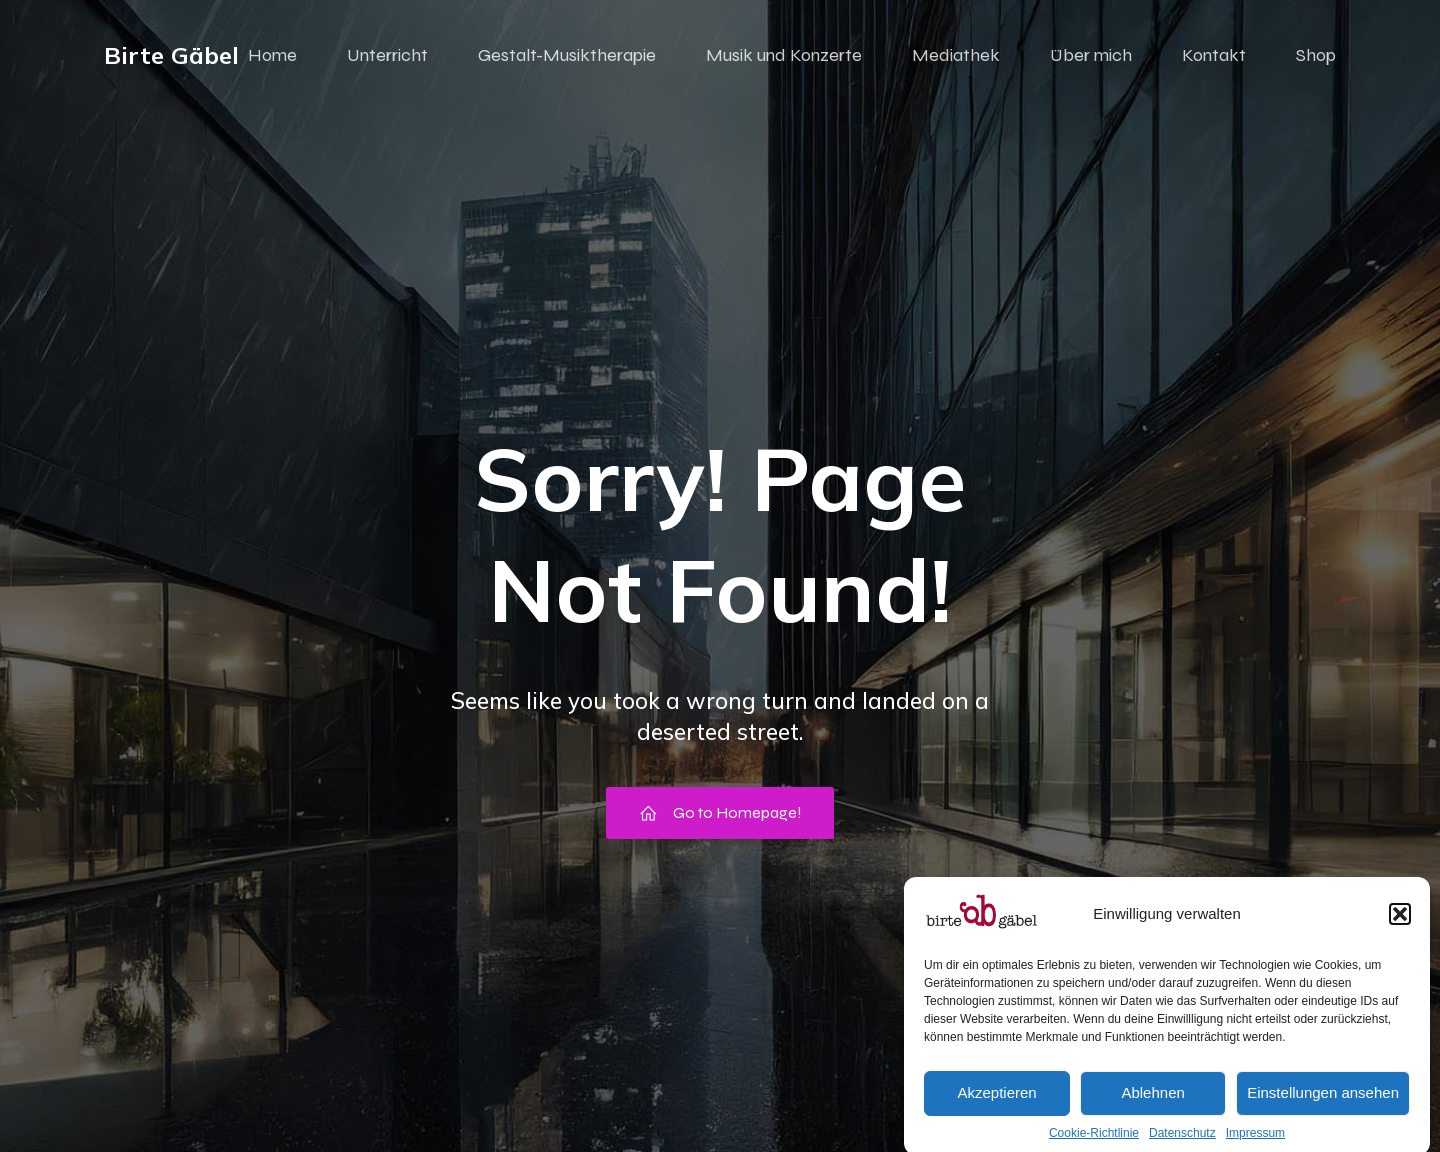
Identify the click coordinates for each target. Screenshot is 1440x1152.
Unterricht (387, 55)
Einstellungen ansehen (1323, 1112)
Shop (1316, 55)
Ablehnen (1152, 1112)
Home (272, 55)
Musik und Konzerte (784, 55)
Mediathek (956, 55)
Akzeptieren (996, 1112)
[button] (1400, 934)
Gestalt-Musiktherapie (567, 55)
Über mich (1091, 55)
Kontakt (1214, 55)
